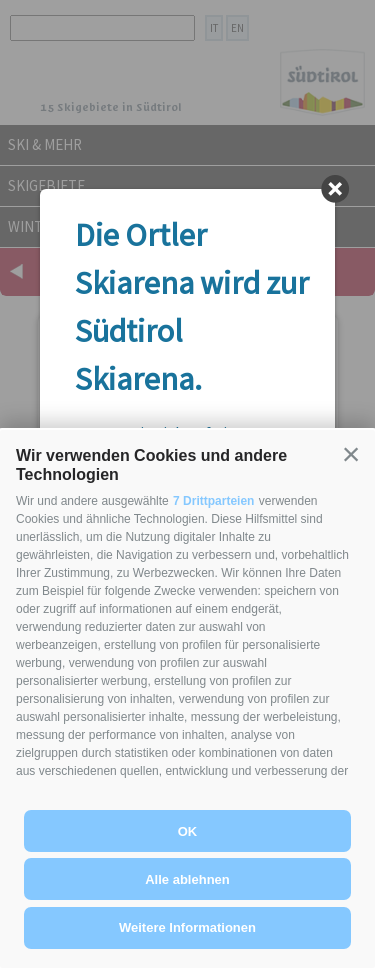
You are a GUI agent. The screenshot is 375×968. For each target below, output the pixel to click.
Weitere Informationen (187, 927)
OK (188, 831)
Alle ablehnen (187, 879)
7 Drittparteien (213, 501)
